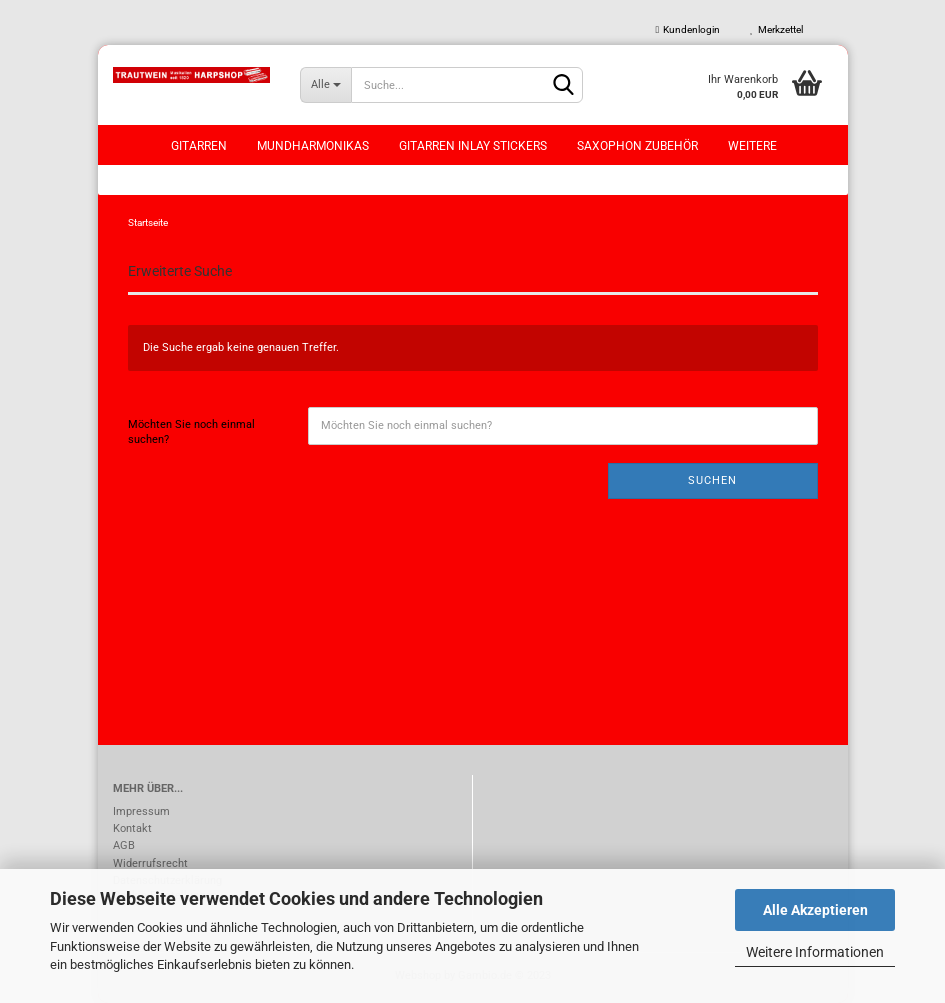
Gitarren (199, 146)
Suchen (712, 480)
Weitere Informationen (815, 952)
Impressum (141, 811)
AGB (124, 845)
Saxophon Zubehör (637, 146)
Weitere (752, 146)
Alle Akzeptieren (815, 910)
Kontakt (132, 828)
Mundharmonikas (313, 146)
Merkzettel (776, 29)
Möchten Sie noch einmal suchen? (191, 432)
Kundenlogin (688, 29)
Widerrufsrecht (150, 863)
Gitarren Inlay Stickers (473, 146)
